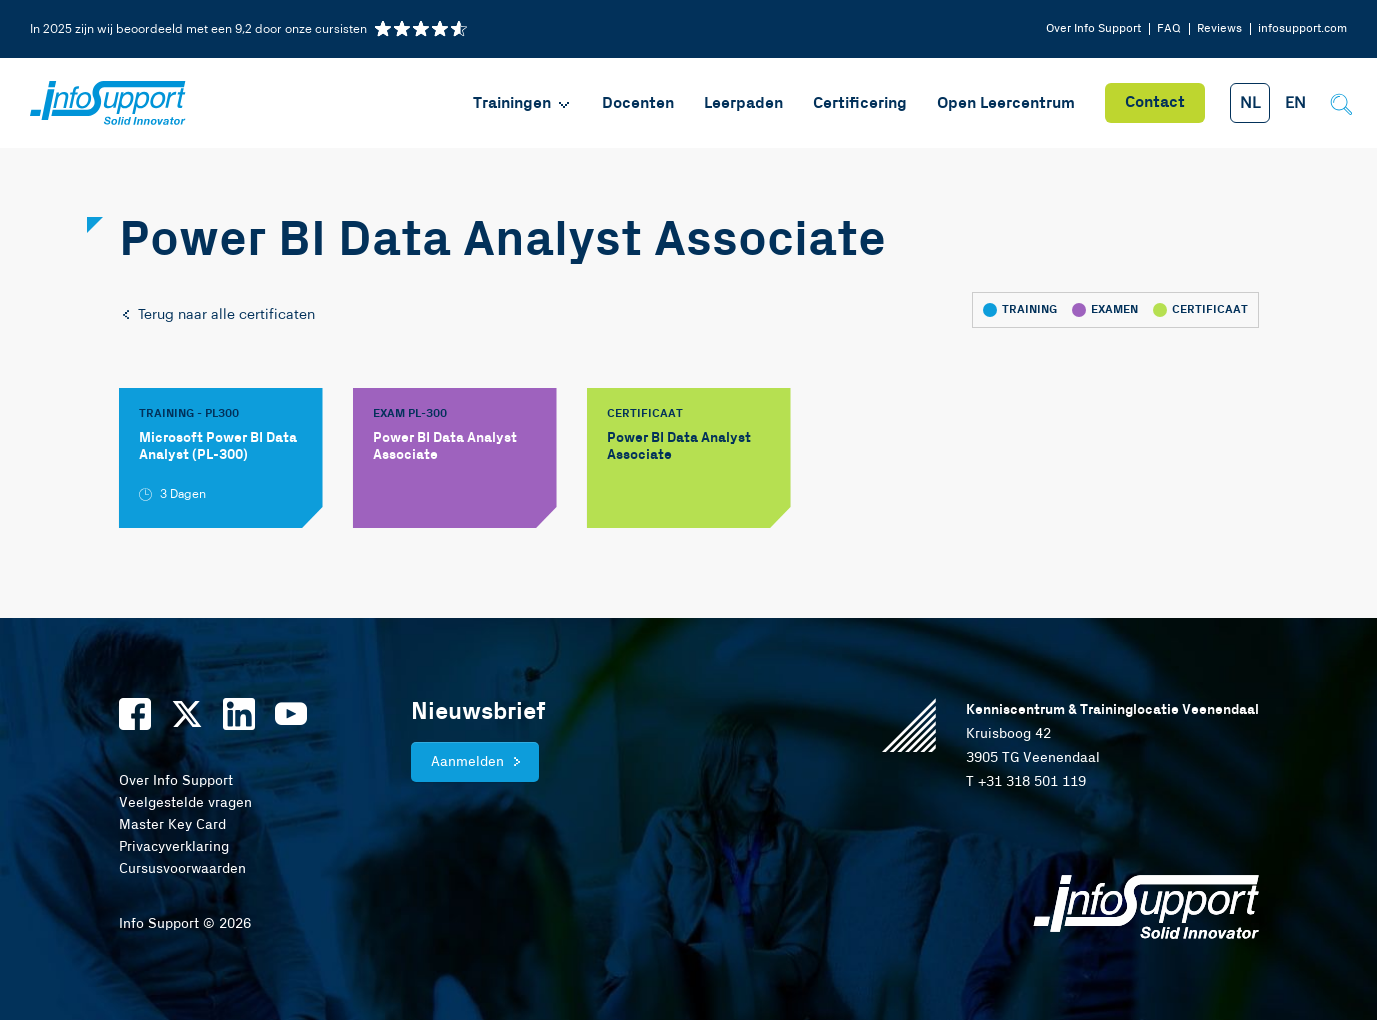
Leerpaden (743, 103)
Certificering (860, 103)
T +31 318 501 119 (1026, 782)
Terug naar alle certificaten (217, 315)
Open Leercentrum (1006, 103)
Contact (1155, 102)
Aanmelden (467, 762)
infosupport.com (1302, 28)
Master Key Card (172, 825)
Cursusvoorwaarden (182, 869)
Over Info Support (1093, 28)
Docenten (638, 103)
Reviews (1219, 28)
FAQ (1169, 28)
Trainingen (522, 103)
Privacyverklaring (174, 847)
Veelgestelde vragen (185, 803)
